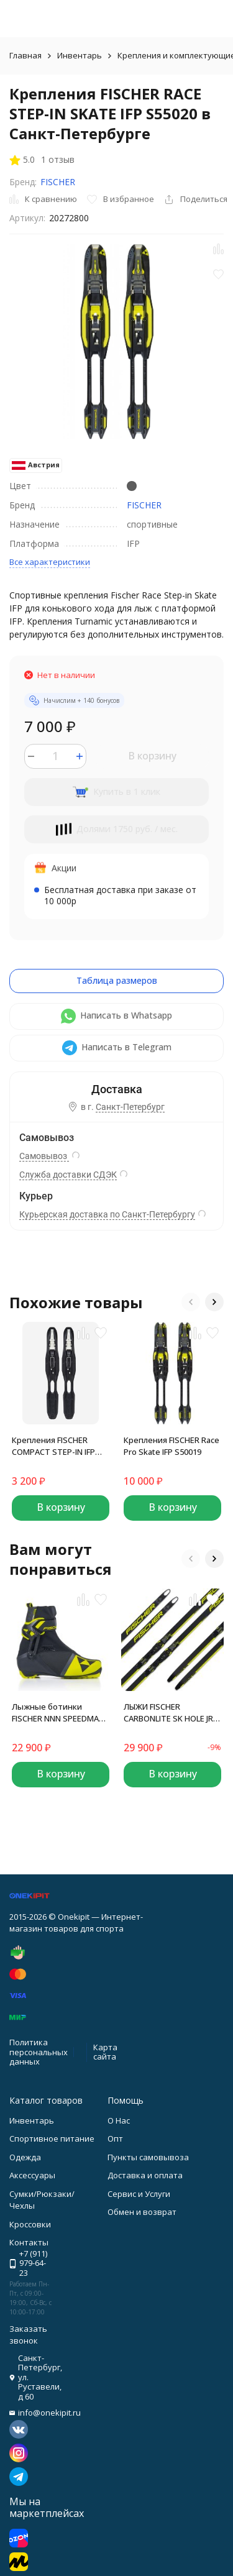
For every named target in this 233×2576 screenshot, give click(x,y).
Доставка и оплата (145, 2175)
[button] (190, 1302)
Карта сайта (105, 2052)
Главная (25, 55)
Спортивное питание (51, 2138)
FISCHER (57, 182)
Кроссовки (30, 2224)
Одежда (25, 2157)
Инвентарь (79, 55)
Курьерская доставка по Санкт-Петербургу (107, 1214)
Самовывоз (44, 1156)
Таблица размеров (116, 980)
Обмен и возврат (141, 2211)
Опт (115, 2138)
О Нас (118, 2120)
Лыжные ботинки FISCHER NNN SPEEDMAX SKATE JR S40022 (58, 1713)
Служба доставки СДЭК (68, 1175)
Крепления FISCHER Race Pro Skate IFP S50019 (171, 1446)
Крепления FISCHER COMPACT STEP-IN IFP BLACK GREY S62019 (53, 1446)
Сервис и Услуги (138, 2193)
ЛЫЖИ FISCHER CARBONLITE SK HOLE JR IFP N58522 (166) (168, 1713)
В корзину (152, 756)
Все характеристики (49, 561)
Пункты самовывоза (148, 2157)
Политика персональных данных (38, 2052)
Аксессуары (32, 2175)
